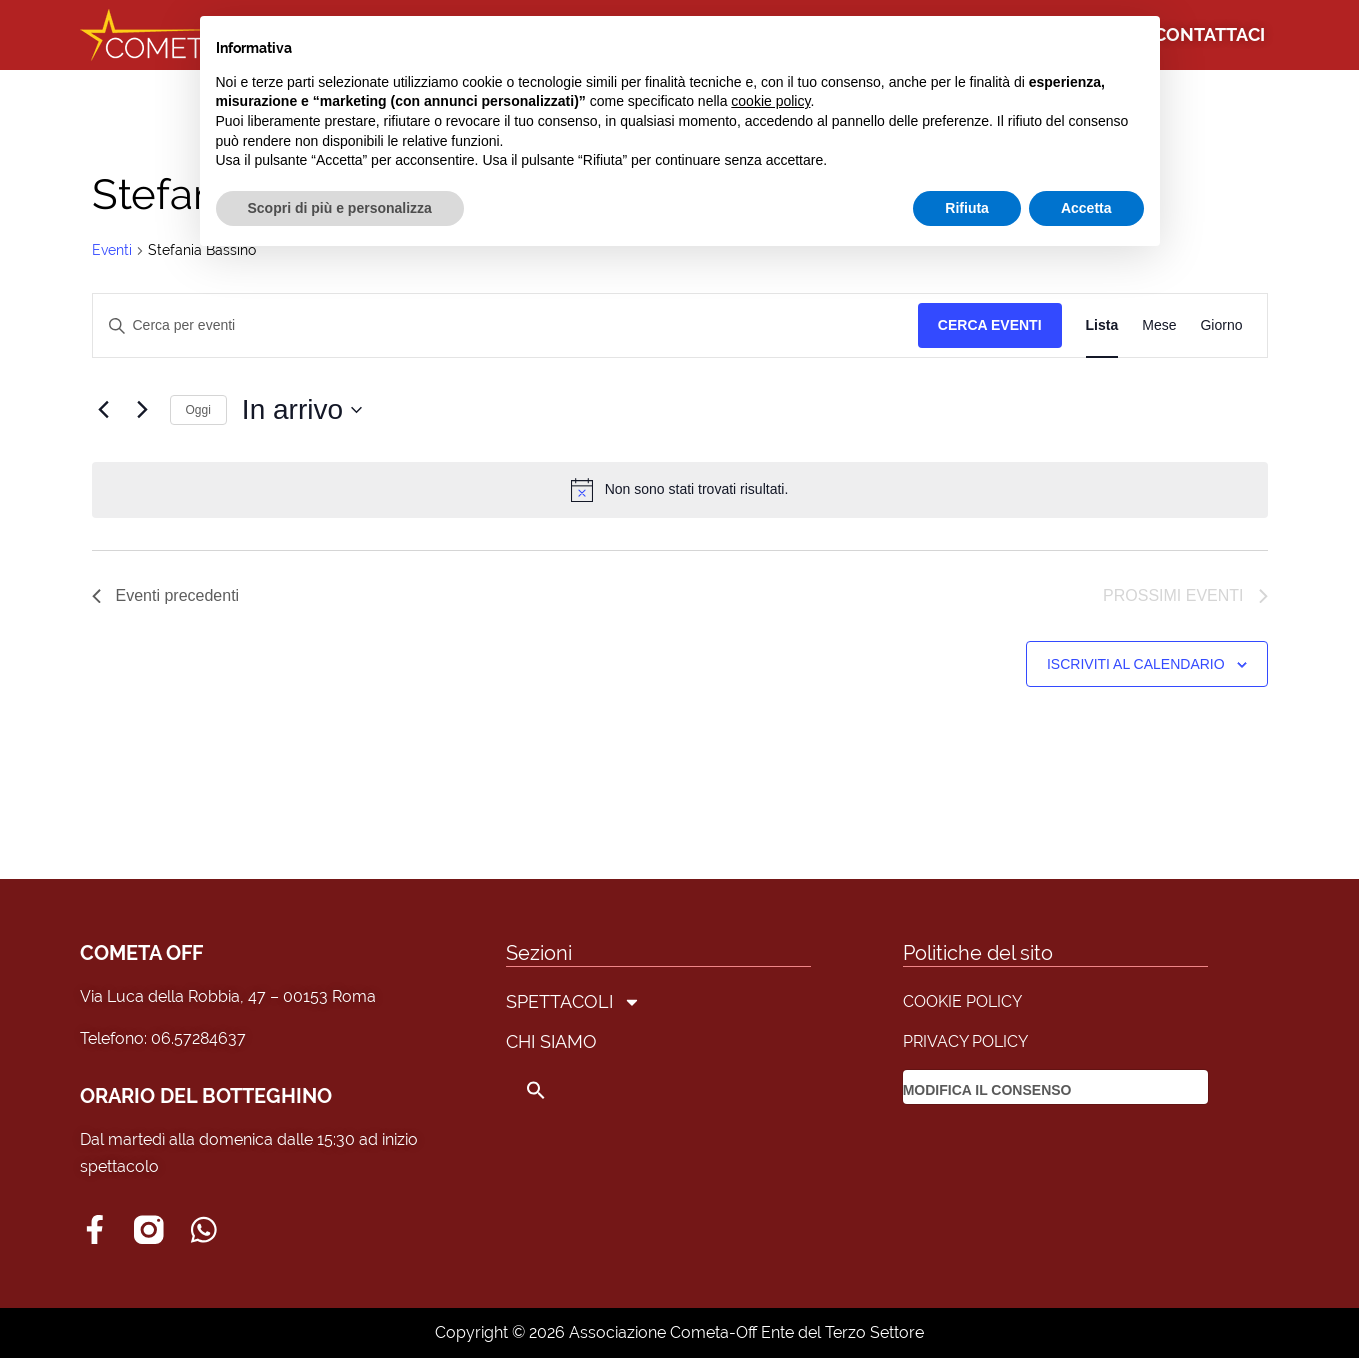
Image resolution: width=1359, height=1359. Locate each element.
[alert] (680, 490)
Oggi (198, 410)
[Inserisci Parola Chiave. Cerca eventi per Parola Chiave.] (505, 325)
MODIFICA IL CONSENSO (987, 1090)
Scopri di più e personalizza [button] (340, 208)
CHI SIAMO (551, 1041)
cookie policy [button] (770, 101)
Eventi (112, 250)
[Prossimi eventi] (143, 410)
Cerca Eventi (990, 325)
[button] (573, 1090)
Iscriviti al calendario (1136, 664)
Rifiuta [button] (967, 208)
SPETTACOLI (573, 1002)
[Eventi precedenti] (104, 410)
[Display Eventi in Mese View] (1159, 325)
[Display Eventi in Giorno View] (1221, 325)
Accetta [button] (1086, 208)
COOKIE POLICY (962, 1001)
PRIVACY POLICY (965, 1041)
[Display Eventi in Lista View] (1102, 325)
